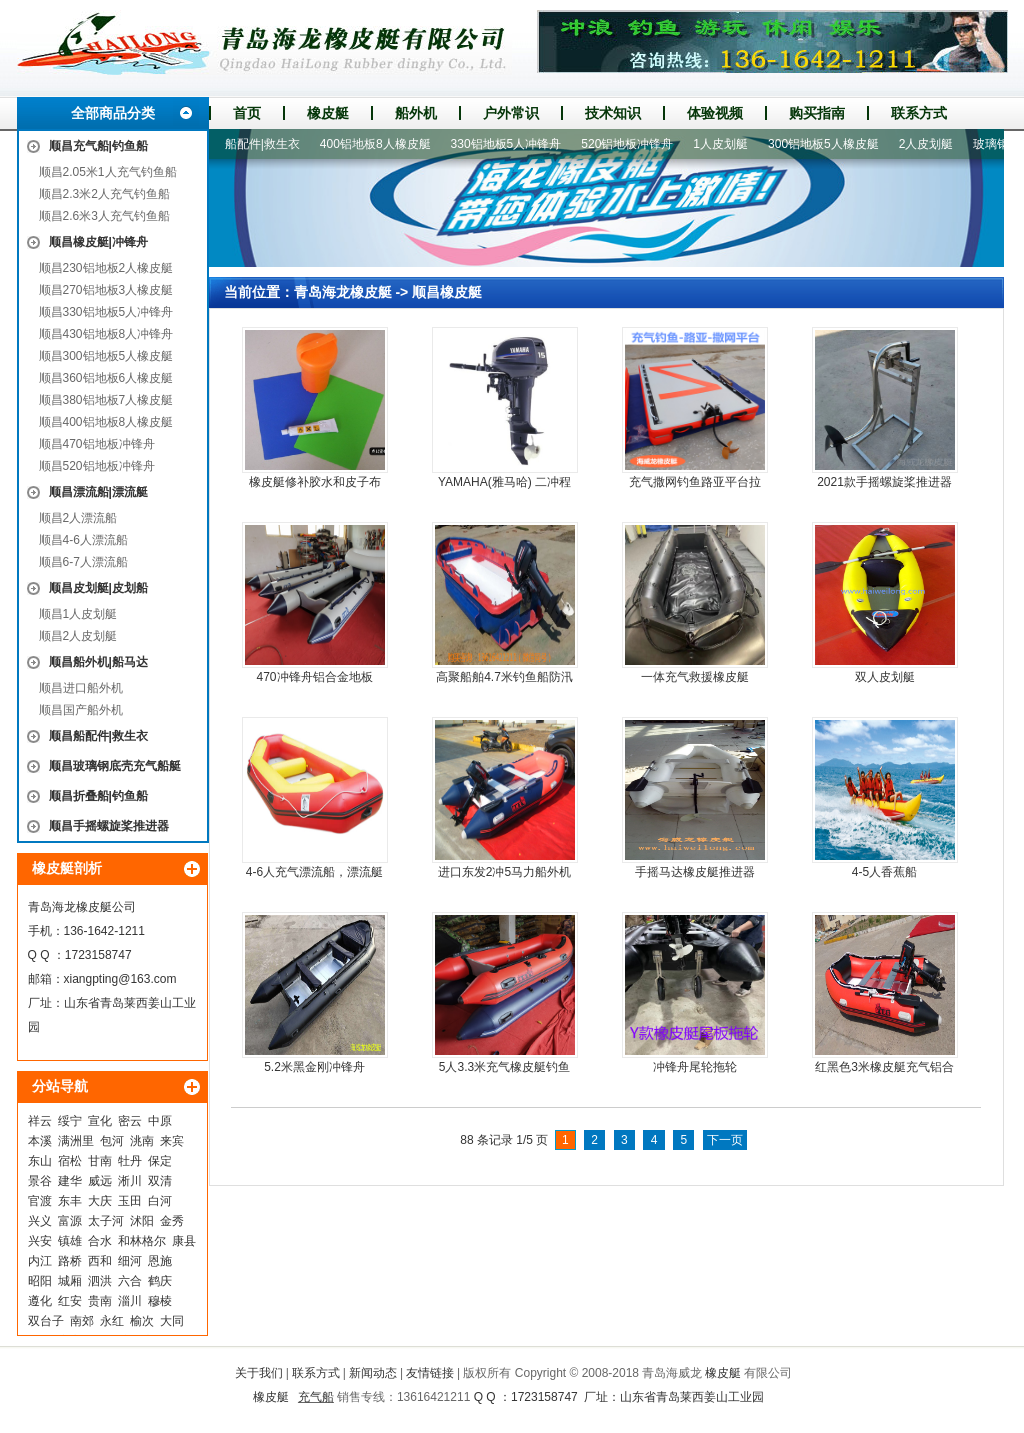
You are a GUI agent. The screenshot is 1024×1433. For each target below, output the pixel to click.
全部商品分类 (113, 113)
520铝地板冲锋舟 (634, 144)
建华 (70, 1181)
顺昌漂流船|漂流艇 (98, 492)
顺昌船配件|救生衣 (98, 736)
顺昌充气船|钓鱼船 (98, 146)
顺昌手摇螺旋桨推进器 (109, 826)
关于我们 (259, 1373)
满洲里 (76, 1141)
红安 (70, 1301)
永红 (112, 1321)
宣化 (100, 1121)
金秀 (172, 1221)
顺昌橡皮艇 (447, 292)
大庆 (100, 1201)
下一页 (725, 1140)
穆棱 (160, 1301)
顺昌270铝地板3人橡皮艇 (106, 290)
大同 (172, 1321)
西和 (100, 1261)
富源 (70, 1221)
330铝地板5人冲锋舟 (513, 144)
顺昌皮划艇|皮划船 (98, 588)
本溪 (40, 1141)
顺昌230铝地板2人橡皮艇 (106, 268)
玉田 (130, 1201)
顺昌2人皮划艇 (78, 636)
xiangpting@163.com (120, 979)
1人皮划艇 (727, 144)
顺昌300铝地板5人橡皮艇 (106, 356)
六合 (130, 1281)
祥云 (40, 1121)
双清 (160, 1181)
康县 (184, 1241)
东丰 (70, 1201)
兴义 (40, 1221)
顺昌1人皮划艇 (78, 614)
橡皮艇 (328, 113)
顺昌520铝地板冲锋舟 (97, 466)
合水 (100, 1241)
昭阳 (40, 1281)
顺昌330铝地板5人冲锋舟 (106, 312)
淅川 (130, 1181)
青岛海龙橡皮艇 (343, 292)
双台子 (46, 1321)
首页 (247, 113)
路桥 (70, 1261)
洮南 (142, 1141)
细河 (130, 1261)
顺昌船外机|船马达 (98, 662)
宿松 (70, 1161)
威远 (100, 1181)
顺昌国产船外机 (81, 710)
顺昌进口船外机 (81, 688)
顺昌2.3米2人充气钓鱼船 (104, 194)
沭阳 (142, 1221)
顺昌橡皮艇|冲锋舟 (98, 242)
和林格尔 (142, 1241)
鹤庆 (160, 1281)
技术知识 (613, 113)
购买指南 (817, 113)
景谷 (40, 1181)
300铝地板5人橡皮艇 (830, 144)
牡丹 (130, 1161)
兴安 (40, 1241)
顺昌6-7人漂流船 (83, 562)
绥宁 (70, 1121)
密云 (130, 1121)
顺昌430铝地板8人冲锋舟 (106, 334)
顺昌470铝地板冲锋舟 (97, 444)
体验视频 (715, 113)
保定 (160, 1161)
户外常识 (511, 113)
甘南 (100, 1161)
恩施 (160, 1261)
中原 (160, 1121)
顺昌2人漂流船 (78, 518)
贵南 (100, 1301)
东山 (40, 1161)
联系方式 (919, 113)
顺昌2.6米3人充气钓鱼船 (104, 216)
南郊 (82, 1321)
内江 (40, 1261)
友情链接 (430, 1373)
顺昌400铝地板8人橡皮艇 (106, 422)
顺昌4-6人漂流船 (83, 540)
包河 (112, 1141)
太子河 (106, 1221)
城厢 (70, 1281)
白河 (160, 1201)
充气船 (316, 1397)
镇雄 (70, 1241)
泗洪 (100, 1281)
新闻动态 (373, 1373)
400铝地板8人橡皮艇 (382, 144)
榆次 (142, 1321)
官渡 (40, 1201)
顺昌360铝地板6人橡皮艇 (106, 378)
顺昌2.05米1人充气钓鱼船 (108, 172)
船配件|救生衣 (269, 144)
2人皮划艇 (933, 144)
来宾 (172, 1141)
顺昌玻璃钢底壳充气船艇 (115, 766)
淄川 (130, 1301)
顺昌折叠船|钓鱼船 (98, 796)
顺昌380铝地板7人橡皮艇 (106, 400)
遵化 (40, 1301)
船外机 (416, 113)
